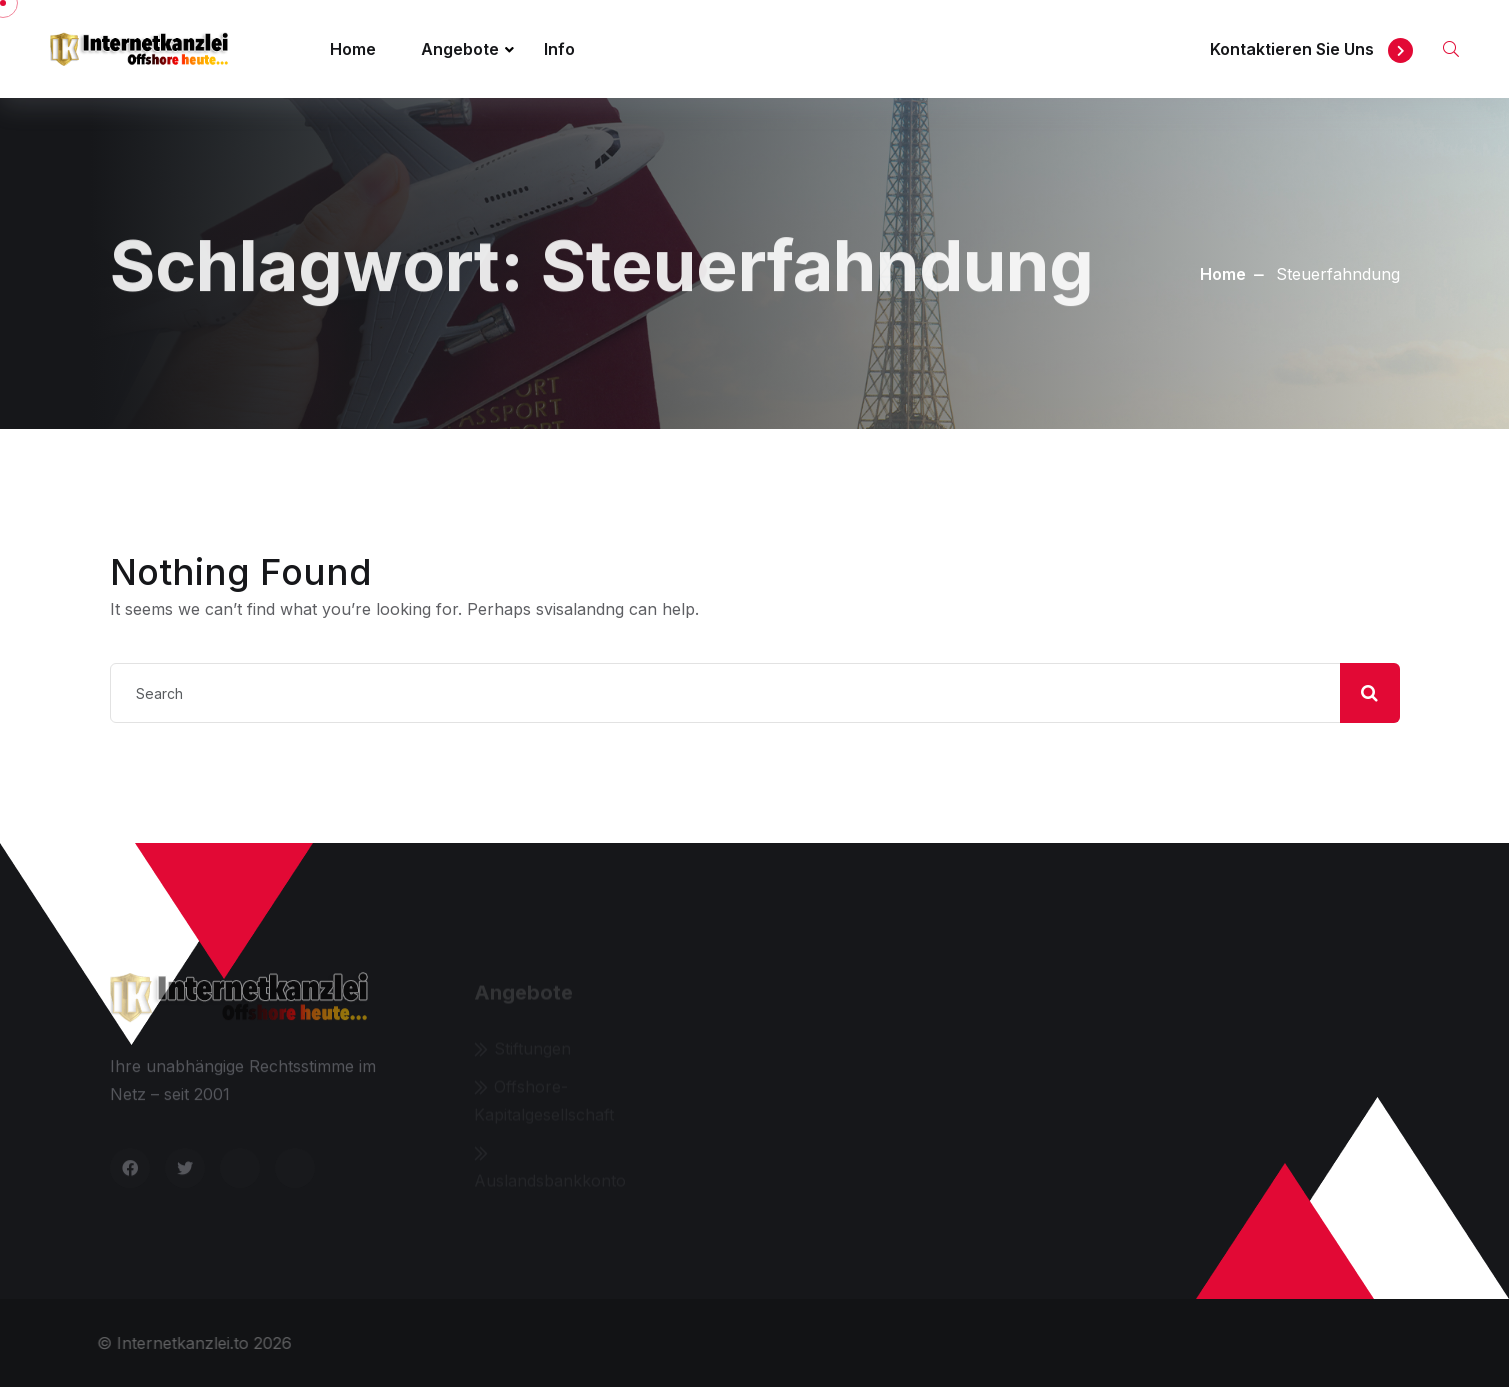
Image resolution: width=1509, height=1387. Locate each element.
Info (559, 49)
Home (353, 49)
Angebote (460, 49)
